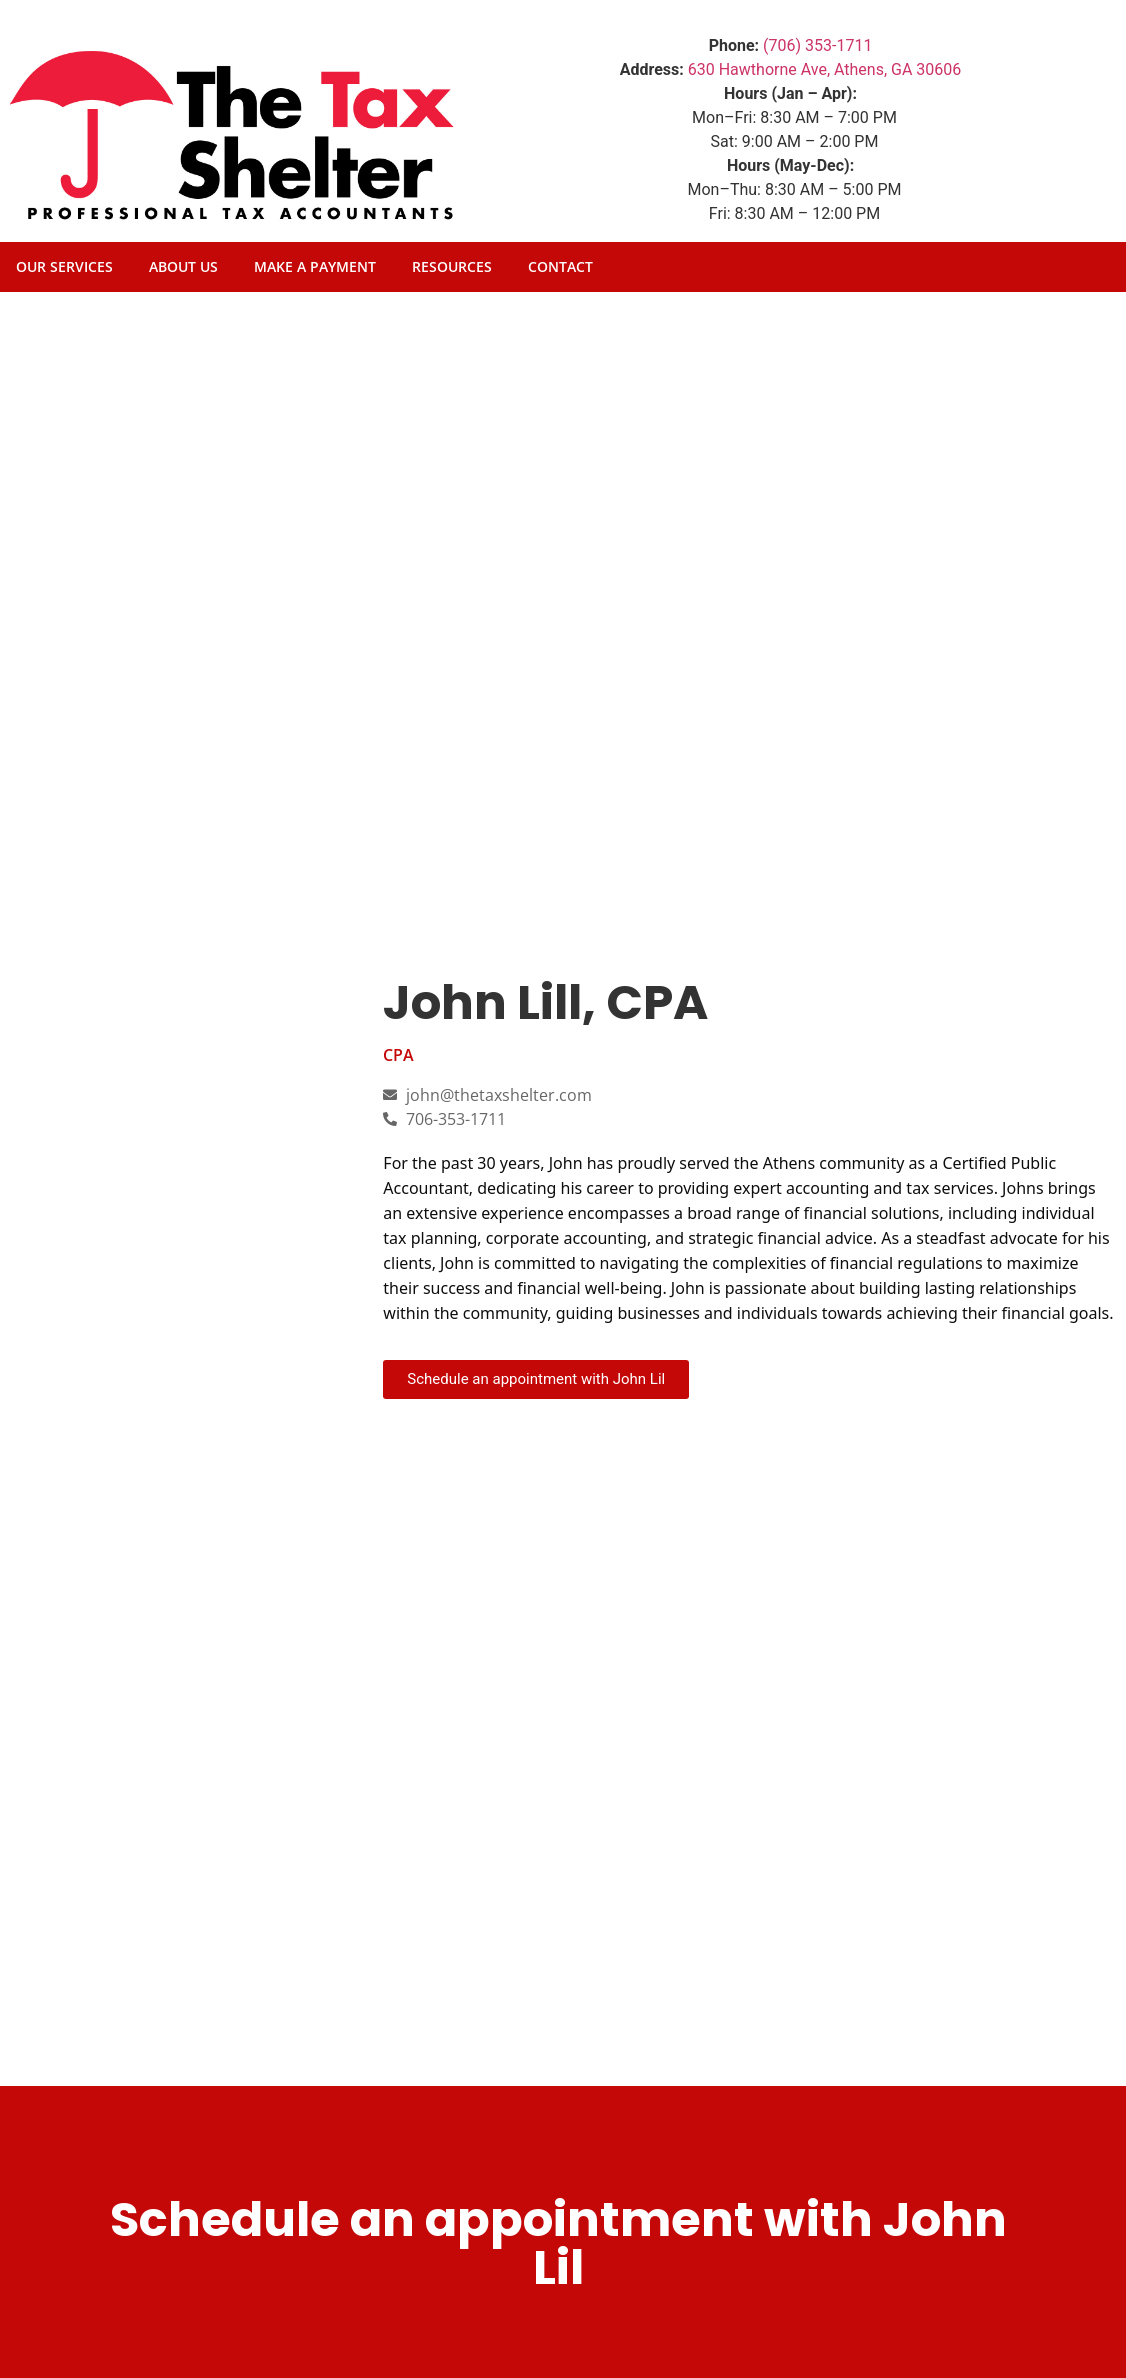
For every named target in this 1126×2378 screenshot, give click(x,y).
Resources (452, 266)
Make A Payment (315, 266)
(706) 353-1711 (817, 45)
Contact (560, 266)
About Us (183, 266)
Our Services (64, 266)
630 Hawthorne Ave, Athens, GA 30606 (825, 69)
